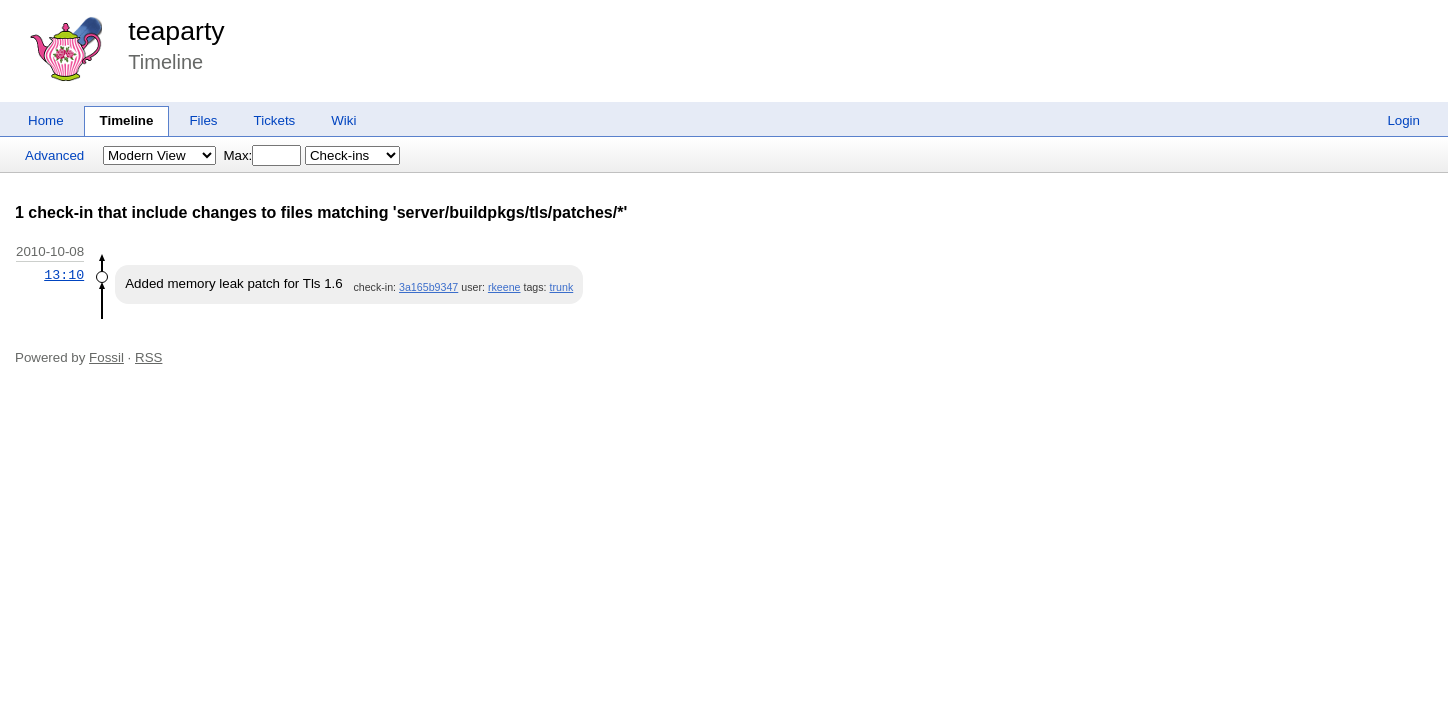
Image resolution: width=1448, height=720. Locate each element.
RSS (148, 357)
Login (1403, 120)
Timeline (127, 120)
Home (46, 120)
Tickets (275, 120)
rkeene (504, 287)
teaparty (176, 31)
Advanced (54, 155)
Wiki (343, 120)
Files (203, 120)
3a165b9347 (428, 287)
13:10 (64, 275)
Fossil (106, 357)
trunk (562, 287)
